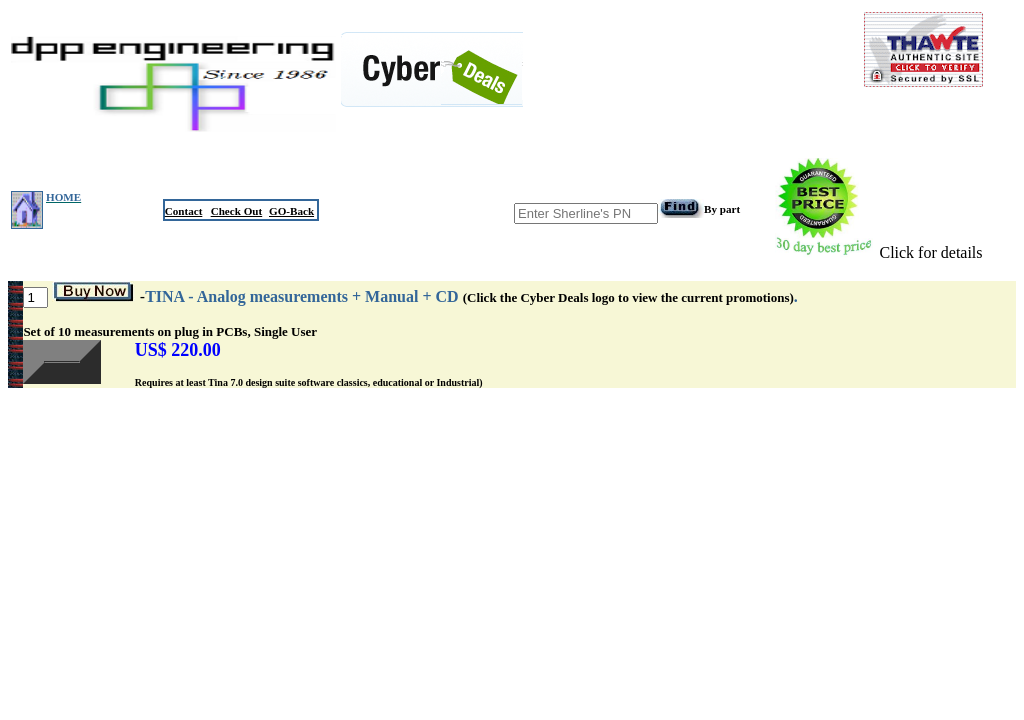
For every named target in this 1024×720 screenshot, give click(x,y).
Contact (184, 211)
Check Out (237, 211)
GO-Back (291, 211)
